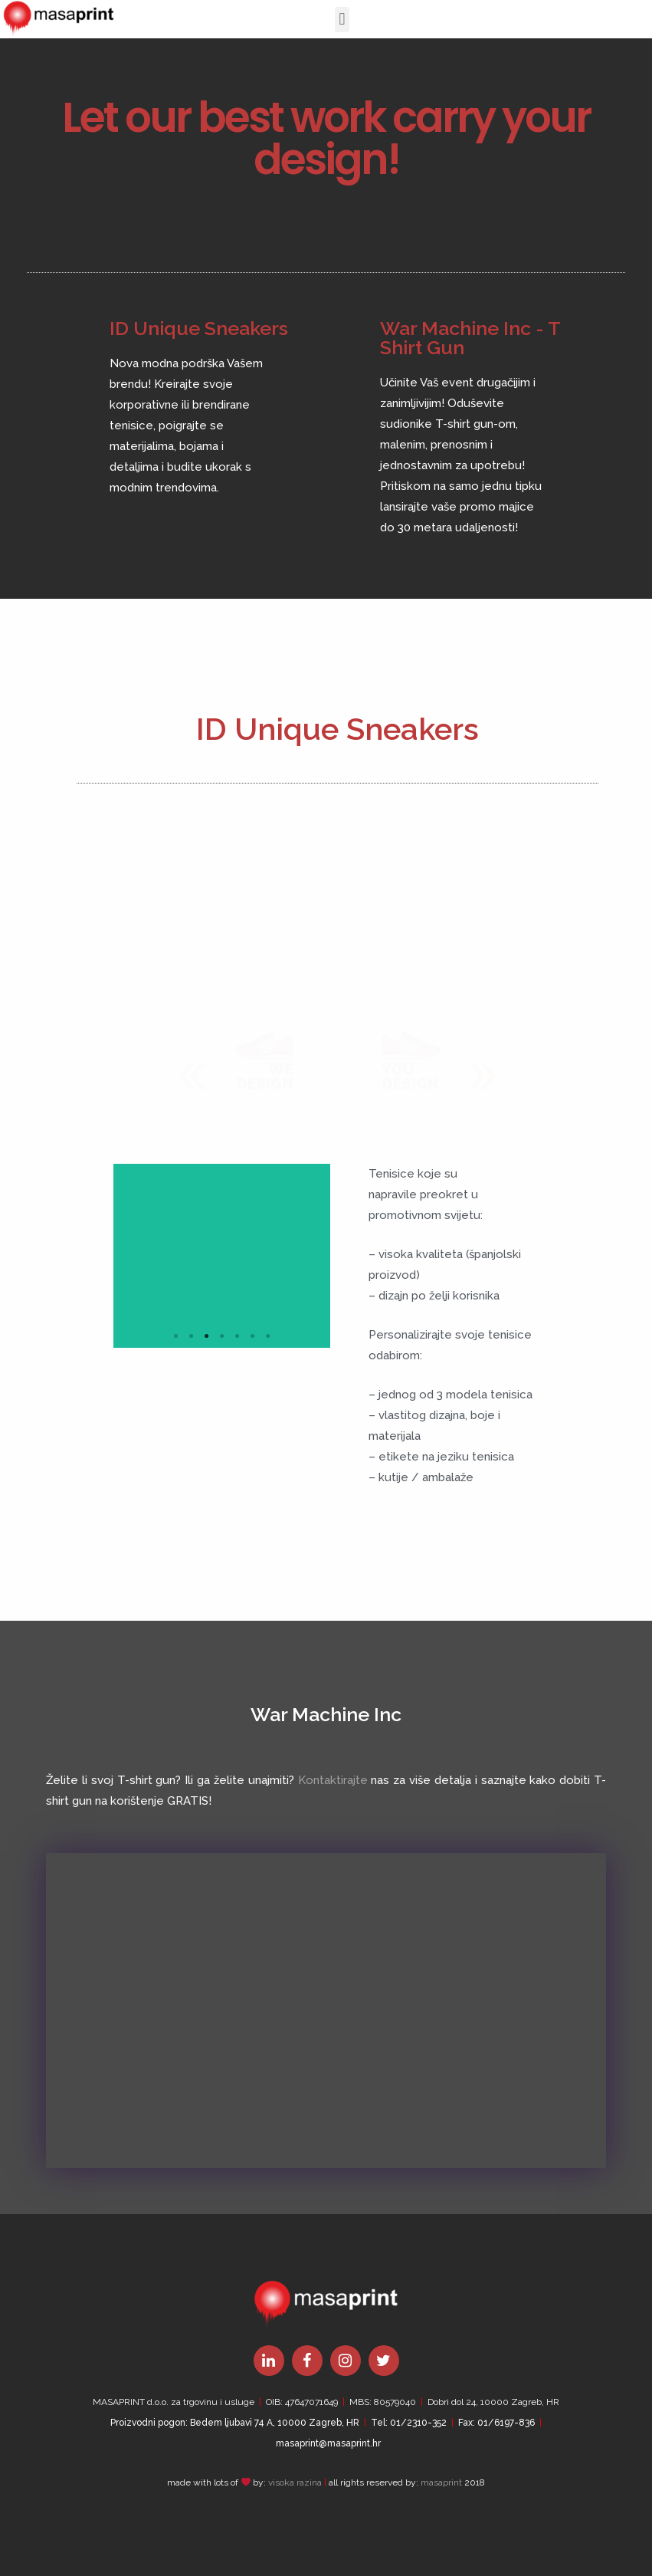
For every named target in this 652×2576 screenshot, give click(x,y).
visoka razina (295, 2482)
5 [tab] (236, 1336)
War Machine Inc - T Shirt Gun (470, 338)
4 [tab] (221, 1336)
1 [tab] (175, 1336)
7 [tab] (267, 1336)
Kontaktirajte (333, 1780)
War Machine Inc (326, 1714)
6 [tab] (252, 1336)
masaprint (441, 2482)
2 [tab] (190, 1336)
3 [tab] (206, 1336)
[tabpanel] (221, 1256)
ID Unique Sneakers (199, 328)
